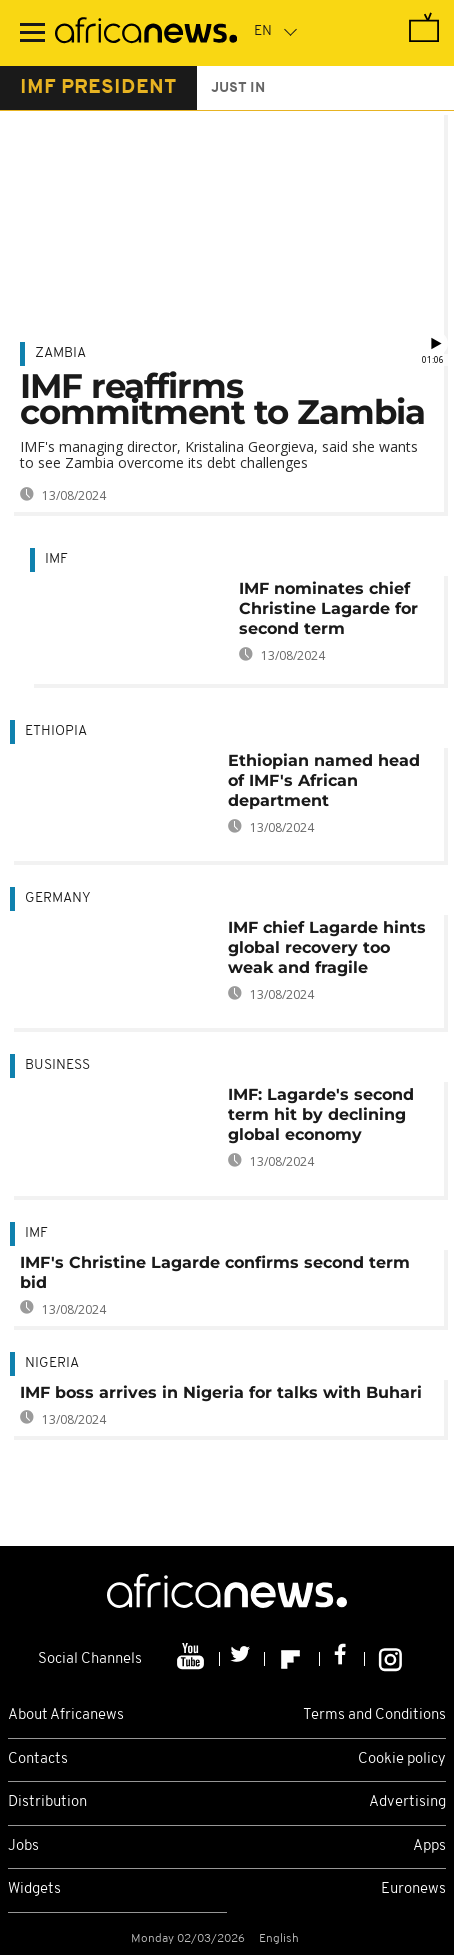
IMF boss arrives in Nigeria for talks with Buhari (221, 1392)
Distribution (47, 1802)
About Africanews (66, 1715)
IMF (56, 559)
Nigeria (52, 1363)
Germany (58, 898)
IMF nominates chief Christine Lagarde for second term (328, 608)
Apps (429, 1846)
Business (57, 1065)
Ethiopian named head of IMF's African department (324, 780)
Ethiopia (56, 731)
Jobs (23, 1846)
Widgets (34, 1889)
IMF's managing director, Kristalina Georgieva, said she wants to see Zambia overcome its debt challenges (219, 454)
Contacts (38, 1759)
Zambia (60, 353)
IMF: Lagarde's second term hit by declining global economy (321, 1114)
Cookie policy (402, 1759)
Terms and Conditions (374, 1715)
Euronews (413, 1889)
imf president (98, 88)
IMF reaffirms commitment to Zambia (222, 399)
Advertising (407, 1802)
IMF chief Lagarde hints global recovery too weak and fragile (327, 947)
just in (238, 88)
